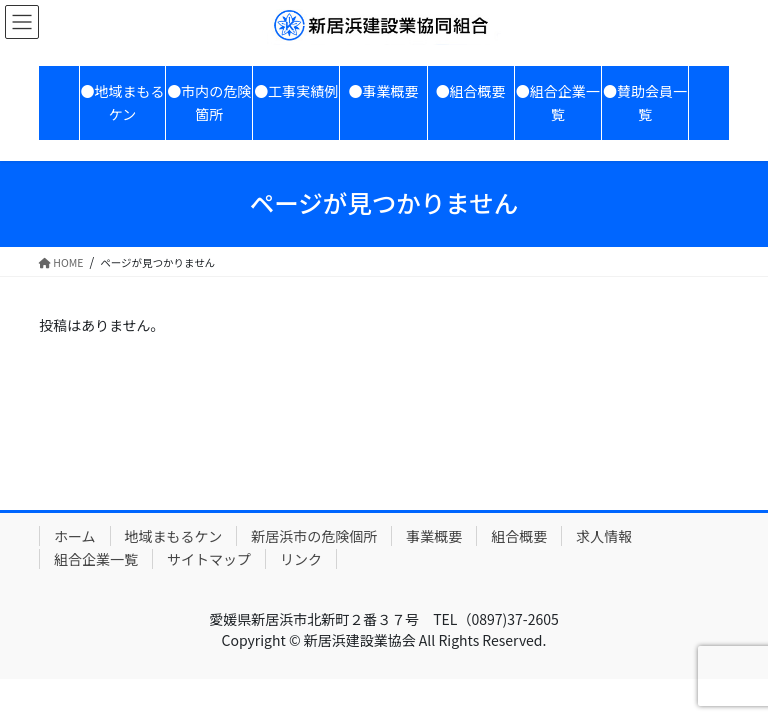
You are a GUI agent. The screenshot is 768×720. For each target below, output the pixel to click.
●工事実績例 (296, 91)
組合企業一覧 (96, 559)
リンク (301, 559)
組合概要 (519, 536)
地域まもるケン (174, 536)
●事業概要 (383, 91)
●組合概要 (471, 91)
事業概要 (434, 536)
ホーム (75, 536)
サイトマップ (209, 559)
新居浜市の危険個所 (314, 536)
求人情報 (604, 536)
